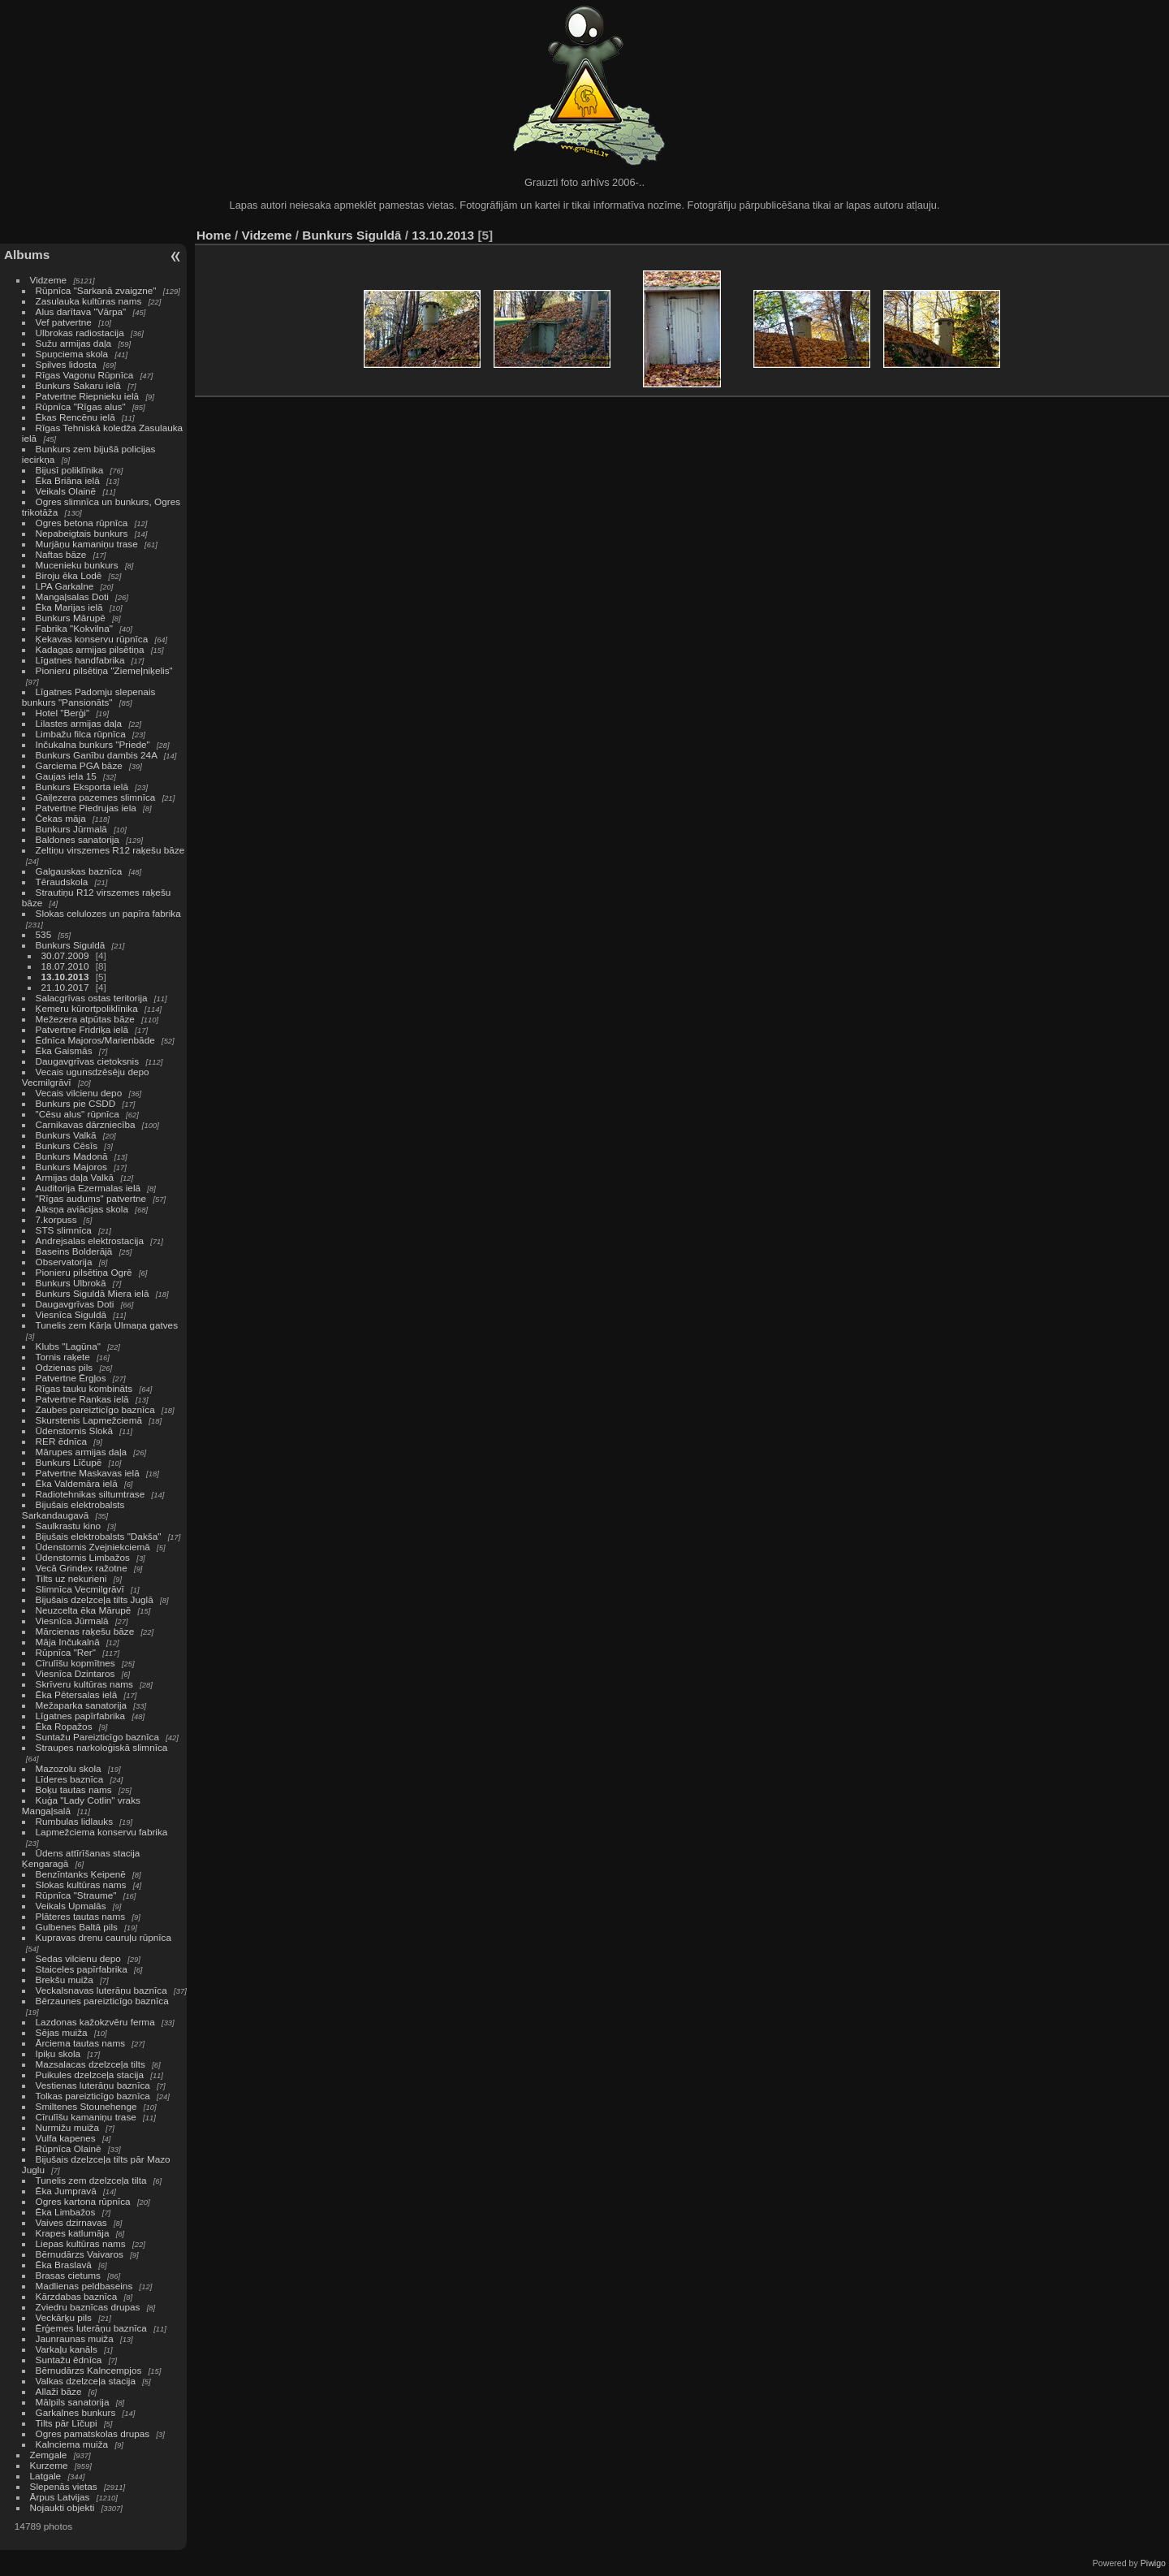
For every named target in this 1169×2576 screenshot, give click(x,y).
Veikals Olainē (66, 491)
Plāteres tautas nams (81, 1916)
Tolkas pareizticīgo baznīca (93, 2095)
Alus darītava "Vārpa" (82, 311)
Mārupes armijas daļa (81, 1451)
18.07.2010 (65, 966)
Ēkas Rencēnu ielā (75, 417)
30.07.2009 (65, 955)
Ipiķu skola (58, 2053)
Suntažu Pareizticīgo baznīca (97, 1736)
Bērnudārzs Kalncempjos (89, 2370)
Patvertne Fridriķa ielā (82, 1029)
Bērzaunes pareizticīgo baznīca (102, 2000)
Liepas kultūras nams (81, 2243)
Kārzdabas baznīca (77, 2296)
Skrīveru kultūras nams (84, 1684)
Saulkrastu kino (68, 1525)
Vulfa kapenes (66, 2138)
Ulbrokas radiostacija (80, 332)
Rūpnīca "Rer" (66, 1652)
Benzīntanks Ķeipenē (81, 1874)
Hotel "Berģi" (63, 712)
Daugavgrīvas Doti (75, 1304)
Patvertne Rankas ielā (82, 1399)
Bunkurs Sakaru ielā (78, 385)
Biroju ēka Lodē (69, 575)
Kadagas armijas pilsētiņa (90, 649)
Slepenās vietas (63, 2486)
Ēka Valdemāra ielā (77, 1483)
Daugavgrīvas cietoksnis (88, 1061)
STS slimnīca (64, 1230)
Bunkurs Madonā (72, 1156)
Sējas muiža (62, 2032)
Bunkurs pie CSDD (76, 1103)
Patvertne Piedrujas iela (86, 807)
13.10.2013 (65, 976)
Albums (27, 254)
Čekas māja (61, 818)
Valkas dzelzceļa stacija (86, 2380)
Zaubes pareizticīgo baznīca (95, 1409)
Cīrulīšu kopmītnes (75, 1663)
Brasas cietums (68, 2275)
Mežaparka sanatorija (81, 1705)
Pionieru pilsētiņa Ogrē (84, 1272)
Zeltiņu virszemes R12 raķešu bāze (110, 850)
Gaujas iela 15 (66, 776)
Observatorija (64, 1261)
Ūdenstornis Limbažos (83, 1557)
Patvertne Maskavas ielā (88, 1472)
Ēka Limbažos (66, 2211)
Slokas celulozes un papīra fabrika (108, 913)
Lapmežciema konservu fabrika (102, 1831)
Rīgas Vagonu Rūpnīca (85, 375)
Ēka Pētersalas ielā (77, 1694)
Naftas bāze (61, 554)
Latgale (46, 2475)
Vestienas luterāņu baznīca (93, 2085)
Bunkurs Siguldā (71, 945)
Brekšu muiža (64, 1979)
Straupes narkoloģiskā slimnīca (102, 1747)
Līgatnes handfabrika (80, 660)
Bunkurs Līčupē (69, 1462)
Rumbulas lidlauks (74, 1821)
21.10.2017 (65, 987)
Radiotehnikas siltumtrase (90, 1494)
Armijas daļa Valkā (75, 1177)
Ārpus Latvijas (60, 2497)
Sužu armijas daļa (74, 343)
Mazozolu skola (68, 1768)
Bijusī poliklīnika (70, 470)
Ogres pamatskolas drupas (93, 2433)
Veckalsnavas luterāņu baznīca (101, 1990)
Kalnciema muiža (72, 2444)
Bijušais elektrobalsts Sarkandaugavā (73, 1509)
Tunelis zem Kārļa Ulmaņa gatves (107, 1325)
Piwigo (1153, 2563)
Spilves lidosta (66, 364)
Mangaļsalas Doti (72, 596)
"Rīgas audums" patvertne (91, 1198)
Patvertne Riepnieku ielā (88, 396)
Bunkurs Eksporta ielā (82, 786)
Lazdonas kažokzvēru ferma (95, 2021)
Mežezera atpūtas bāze (85, 1019)
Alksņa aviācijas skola (82, 1209)
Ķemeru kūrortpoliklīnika (87, 1008)
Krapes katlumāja (73, 2233)
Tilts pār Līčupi (66, 2423)
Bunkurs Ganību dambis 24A (96, 755)
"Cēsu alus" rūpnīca (77, 1114)
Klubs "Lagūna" (68, 1346)
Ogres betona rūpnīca (82, 522)
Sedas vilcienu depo (78, 1958)
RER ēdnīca (61, 1441)
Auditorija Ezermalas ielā (88, 1187)
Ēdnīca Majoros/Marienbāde (95, 1040)
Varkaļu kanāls (66, 2349)
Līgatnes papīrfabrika (81, 1715)
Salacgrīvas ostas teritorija (92, 997)
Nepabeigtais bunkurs (82, 533)
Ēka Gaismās (64, 1050)
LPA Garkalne (65, 586)
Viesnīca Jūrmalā (72, 1620)
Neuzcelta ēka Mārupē (84, 1610)
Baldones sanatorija (77, 839)
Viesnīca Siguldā (71, 1314)
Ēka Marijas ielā (69, 607)
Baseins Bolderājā (74, 1251)
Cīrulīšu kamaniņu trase (86, 2116)
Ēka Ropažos (64, 1726)
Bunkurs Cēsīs (67, 1145)
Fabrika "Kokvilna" (74, 628)
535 (44, 934)
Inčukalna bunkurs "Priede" (93, 744)
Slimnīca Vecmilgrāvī (80, 1589)
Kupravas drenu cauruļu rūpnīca (103, 1937)
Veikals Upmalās (71, 1905)
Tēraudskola (62, 881)
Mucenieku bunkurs (77, 565)
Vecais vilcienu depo (79, 1092)
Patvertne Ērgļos (71, 1377)
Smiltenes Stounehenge (86, 2106)
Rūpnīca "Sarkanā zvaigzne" (96, 290)
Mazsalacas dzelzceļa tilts (90, 2064)
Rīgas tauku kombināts (84, 1388)
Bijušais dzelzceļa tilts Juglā (94, 1599)
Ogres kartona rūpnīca (83, 2201)
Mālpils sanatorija (73, 2402)
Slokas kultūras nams (81, 1884)
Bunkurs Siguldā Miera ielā (92, 1293)
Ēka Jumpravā (66, 2190)
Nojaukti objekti (62, 2507)
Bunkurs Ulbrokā (71, 1282)
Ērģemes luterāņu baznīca (91, 2328)
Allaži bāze (59, 2391)
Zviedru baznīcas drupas (88, 2307)
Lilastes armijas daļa (79, 723)
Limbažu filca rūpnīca (81, 733)
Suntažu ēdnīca (69, 2359)
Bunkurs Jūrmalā (71, 828)
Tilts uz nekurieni (71, 1578)
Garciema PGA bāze (79, 765)
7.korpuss (56, 1219)
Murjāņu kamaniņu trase (87, 543)
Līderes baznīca (70, 1779)
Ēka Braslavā (64, 2264)
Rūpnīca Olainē (68, 2148)
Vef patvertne (64, 322)
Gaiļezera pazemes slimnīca (96, 797)
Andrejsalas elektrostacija (90, 1240)
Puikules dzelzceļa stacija (90, 2074)
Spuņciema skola (72, 353)
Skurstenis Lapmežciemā (89, 1420)
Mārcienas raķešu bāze (85, 1631)
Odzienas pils (64, 1367)
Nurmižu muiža (67, 2127)
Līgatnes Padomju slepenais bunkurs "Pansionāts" (89, 696)
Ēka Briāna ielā (68, 480)
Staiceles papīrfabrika (81, 1969)
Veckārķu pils (64, 2317)
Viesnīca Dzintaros (75, 1673)
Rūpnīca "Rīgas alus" (81, 406)
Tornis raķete (63, 1356)
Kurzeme (49, 2465)
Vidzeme (48, 279)
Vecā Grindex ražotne (81, 1567)
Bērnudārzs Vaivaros (79, 2254)
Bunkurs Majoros (71, 1166)
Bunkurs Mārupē (71, 617)
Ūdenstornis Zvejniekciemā (93, 1546)
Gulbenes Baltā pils (77, 1926)
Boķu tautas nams (74, 1789)
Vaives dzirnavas (71, 2222)
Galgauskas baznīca (79, 871)
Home (213, 235)
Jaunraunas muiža (75, 2338)
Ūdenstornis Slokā (74, 1430)
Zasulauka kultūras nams (89, 301)
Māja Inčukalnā (68, 1641)
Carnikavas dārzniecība (86, 1124)
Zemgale (48, 2454)
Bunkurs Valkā (66, 1135)
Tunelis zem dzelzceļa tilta (91, 2180)
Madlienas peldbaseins (84, 2285)
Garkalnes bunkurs (76, 2412)
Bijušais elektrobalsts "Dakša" (99, 1536)
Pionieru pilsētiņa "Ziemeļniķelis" (104, 670)
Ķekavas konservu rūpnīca (92, 638)
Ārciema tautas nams (81, 2043)
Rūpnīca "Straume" (76, 1895)
